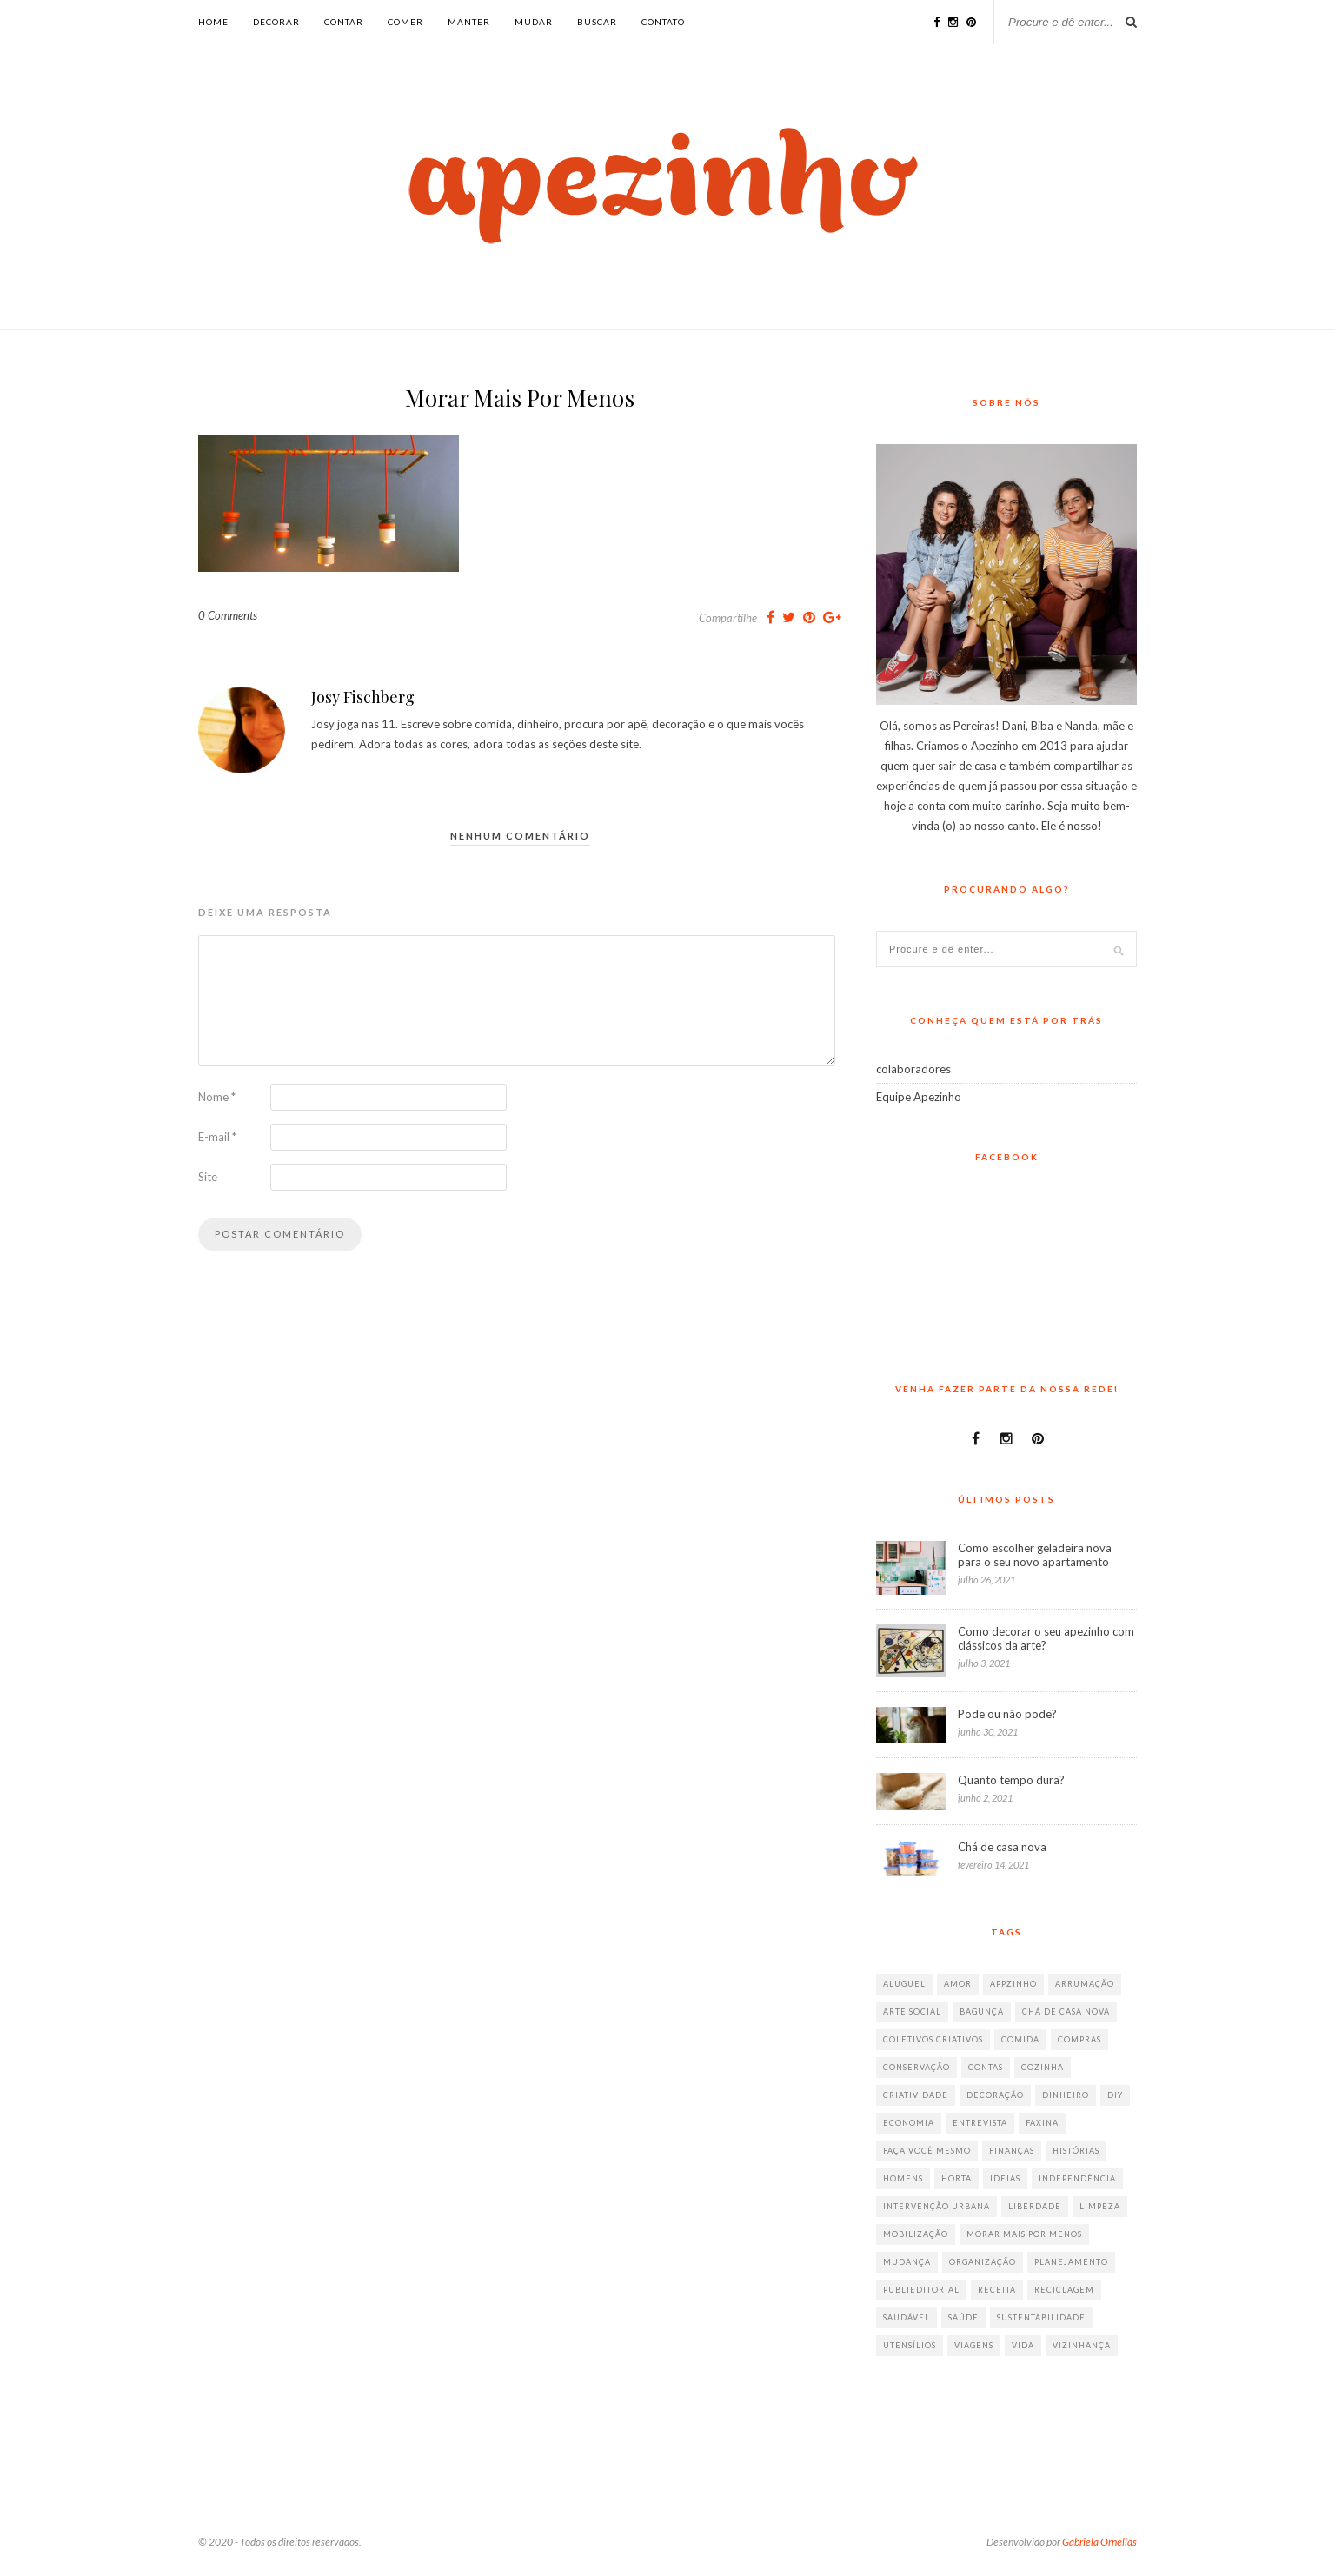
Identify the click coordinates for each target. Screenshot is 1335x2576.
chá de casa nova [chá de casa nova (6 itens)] (1066, 2011)
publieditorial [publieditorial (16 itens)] (921, 2289)
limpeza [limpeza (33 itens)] (1099, 2206)
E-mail (217, 1137)
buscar (597, 22)
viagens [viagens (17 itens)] (973, 2345)
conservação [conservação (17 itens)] (916, 2067)
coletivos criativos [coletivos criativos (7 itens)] (933, 2039)
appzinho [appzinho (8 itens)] (1013, 1983)
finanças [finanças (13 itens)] (1011, 2150)
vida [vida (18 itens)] (1023, 2345)
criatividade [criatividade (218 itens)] (915, 2095)
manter (469, 22)
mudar (534, 22)
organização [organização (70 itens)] (982, 2262)
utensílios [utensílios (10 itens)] (909, 2345)
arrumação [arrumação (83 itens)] (1084, 1983)
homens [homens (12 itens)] (903, 2178)
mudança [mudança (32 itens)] (907, 2262)
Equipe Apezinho (918, 1097)
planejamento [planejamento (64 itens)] (1071, 2262)
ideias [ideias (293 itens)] (1005, 2178)
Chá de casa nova (1002, 1847)
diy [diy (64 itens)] (1115, 2095)
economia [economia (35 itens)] (908, 2123)
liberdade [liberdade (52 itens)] (1034, 2206)
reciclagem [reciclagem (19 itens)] (1064, 2289)
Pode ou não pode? (1007, 1714)
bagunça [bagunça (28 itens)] (982, 2011)
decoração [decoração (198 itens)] (995, 2095)
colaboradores (913, 1069)
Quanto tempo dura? (1011, 1780)
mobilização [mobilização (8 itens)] (915, 2234)
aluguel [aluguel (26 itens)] (904, 1983)
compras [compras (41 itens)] (1079, 2039)
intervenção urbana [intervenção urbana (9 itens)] (936, 2206)
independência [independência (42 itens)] (1077, 2178)
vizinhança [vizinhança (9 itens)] (1082, 2345)
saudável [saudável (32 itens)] (906, 2317)
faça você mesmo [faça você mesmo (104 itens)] (927, 2150)
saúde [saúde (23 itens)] (963, 2317)
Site (207, 1177)
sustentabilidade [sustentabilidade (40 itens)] (1041, 2317)
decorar (276, 22)
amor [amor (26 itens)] (958, 1983)
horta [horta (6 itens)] (956, 2178)
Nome (217, 1097)
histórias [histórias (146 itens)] (1076, 2150)
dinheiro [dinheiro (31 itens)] (1065, 2095)
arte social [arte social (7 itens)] (912, 2011)
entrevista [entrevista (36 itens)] (980, 2123)
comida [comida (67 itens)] (1020, 2039)
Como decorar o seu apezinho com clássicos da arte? (1046, 1638)
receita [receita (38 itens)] (997, 2289)
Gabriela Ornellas (1099, 2541)
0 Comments (227, 615)
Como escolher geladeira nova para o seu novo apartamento (1035, 1555)
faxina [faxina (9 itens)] (1042, 2123)
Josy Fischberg (363, 697)
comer (405, 22)
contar (343, 22)
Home (213, 22)
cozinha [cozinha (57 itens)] (1042, 2067)
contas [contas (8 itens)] (985, 2067)
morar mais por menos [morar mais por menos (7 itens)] (1024, 2234)
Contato (663, 22)
